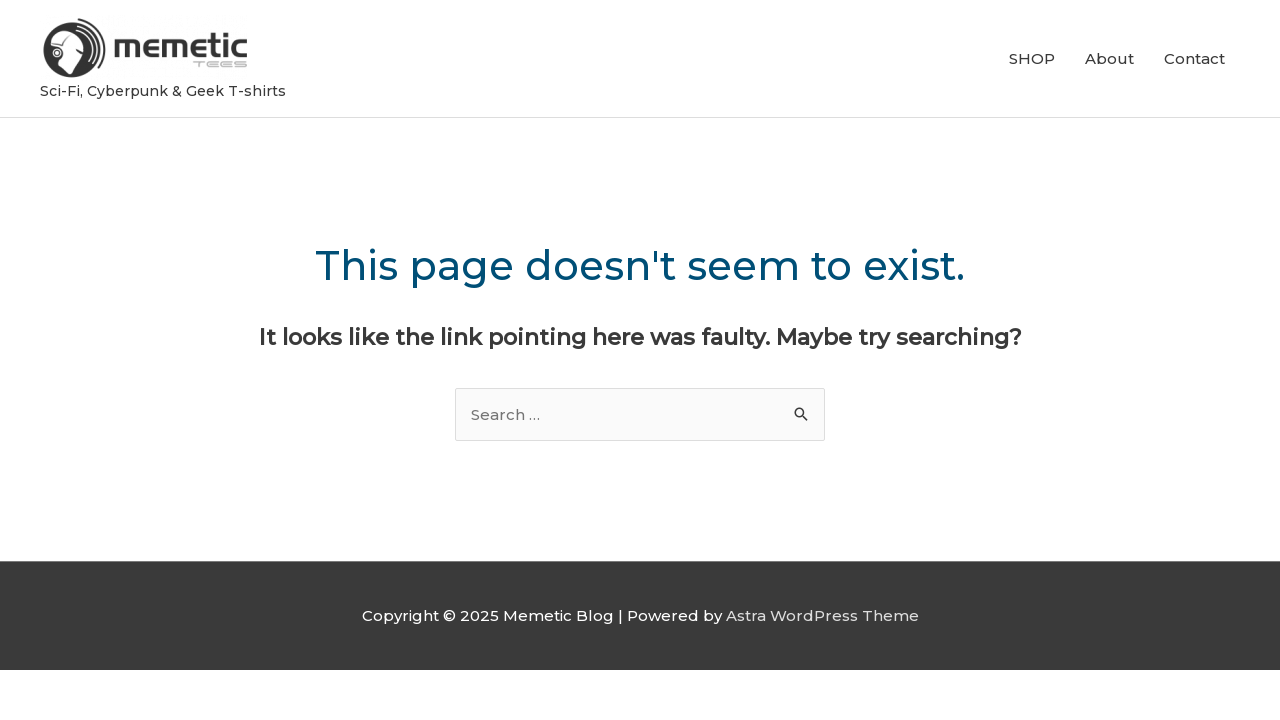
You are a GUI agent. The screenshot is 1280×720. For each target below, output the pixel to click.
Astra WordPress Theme (822, 615)
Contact (1194, 58)
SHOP (1032, 58)
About (1109, 58)
